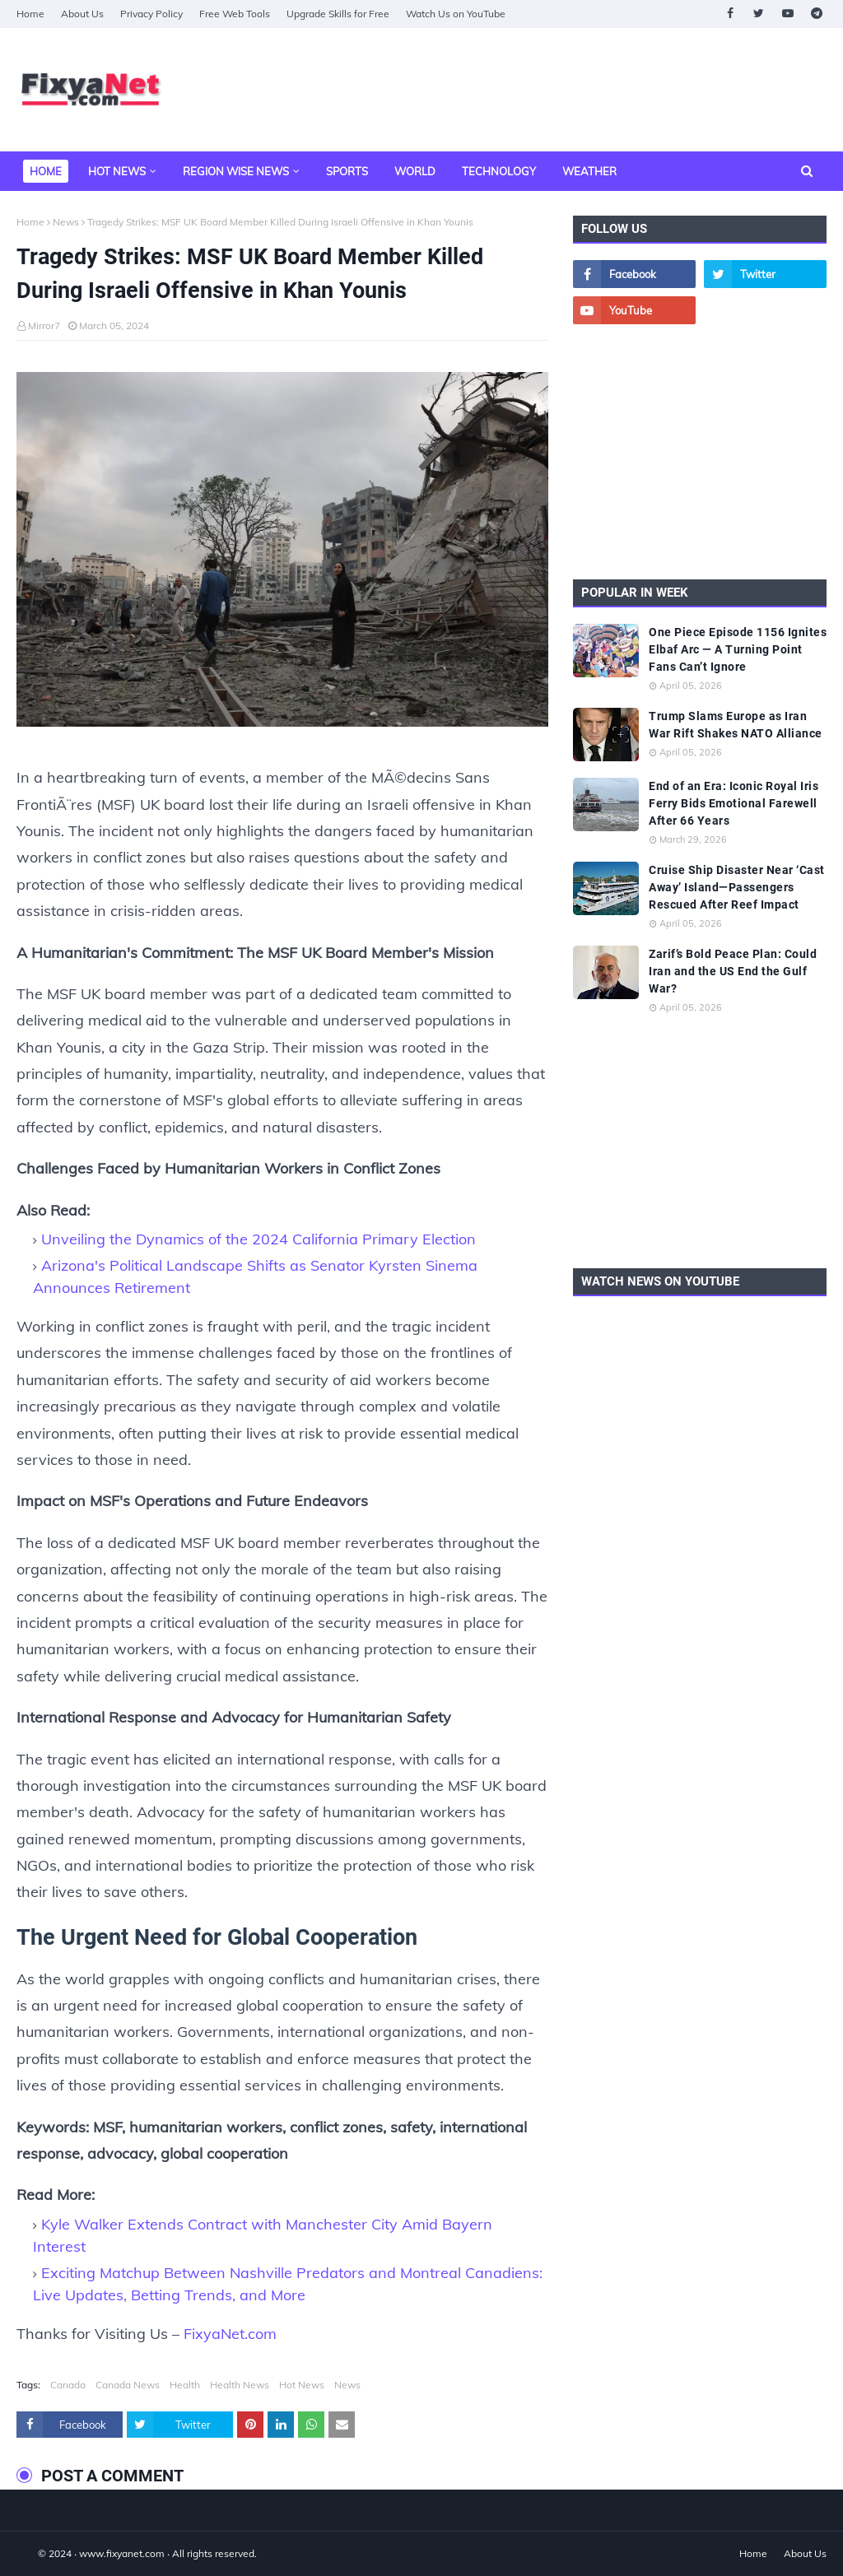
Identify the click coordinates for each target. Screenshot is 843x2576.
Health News (239, 2384)
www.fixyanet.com (122, 2553)
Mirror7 (44, 325)
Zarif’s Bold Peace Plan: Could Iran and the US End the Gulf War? (733, 971)
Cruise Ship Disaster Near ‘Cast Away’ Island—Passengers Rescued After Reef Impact (737, 887)
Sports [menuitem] (347, 171)
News (66, 222)
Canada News (127, 2384)
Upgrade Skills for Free (337, 13)
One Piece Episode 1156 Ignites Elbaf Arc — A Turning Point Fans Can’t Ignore (738, 649)
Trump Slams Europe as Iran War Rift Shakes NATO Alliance (735, 724)
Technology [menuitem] (499, 171)
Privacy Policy (151, 13)
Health (185, 2384)
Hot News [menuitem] (117, 171)
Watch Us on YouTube (455, 13)
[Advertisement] (700, 452)
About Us (82, 13)
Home (30, 13)
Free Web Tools (234, 13)
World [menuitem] (414, 171)
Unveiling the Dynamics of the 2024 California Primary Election (258, 1239)
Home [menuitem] (46, 171)
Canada (68, 2384)
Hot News (301, 2384)
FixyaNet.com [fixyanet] (230, 2333)
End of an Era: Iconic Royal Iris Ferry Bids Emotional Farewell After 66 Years (733, 803)
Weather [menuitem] (589, 171)
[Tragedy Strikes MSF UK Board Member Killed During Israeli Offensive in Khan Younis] (282, 553)
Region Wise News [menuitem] (236, 171)
